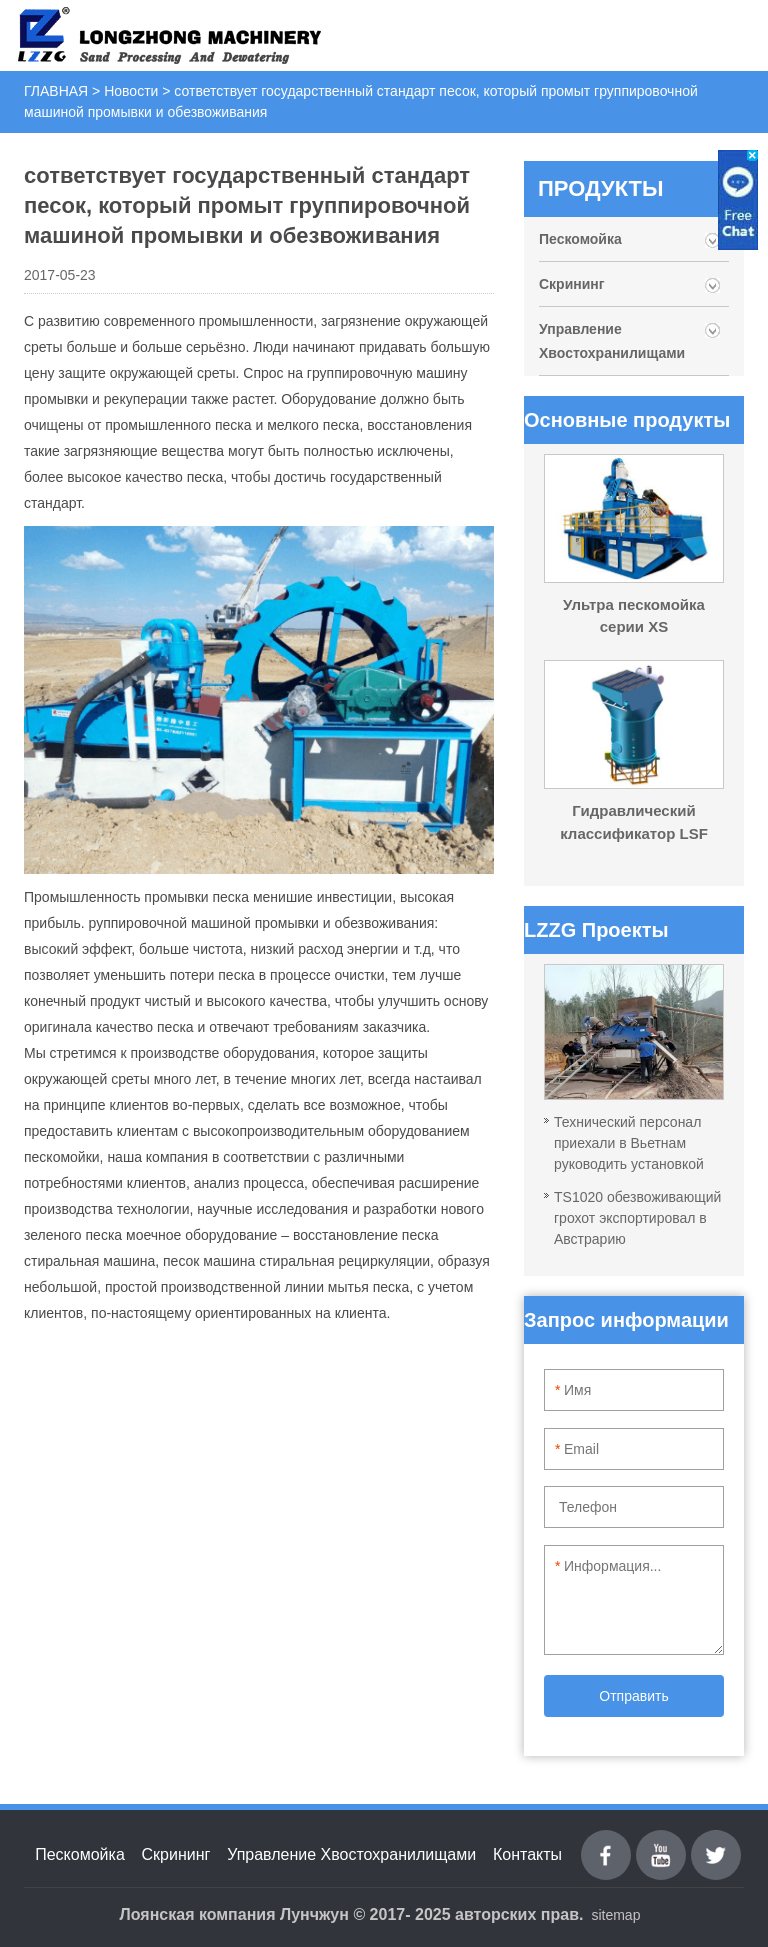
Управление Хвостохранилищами (612, 341)
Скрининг (572, 284)
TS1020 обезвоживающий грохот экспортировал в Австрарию (637, 1218)
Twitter (716, 1841)
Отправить (633, 1696)
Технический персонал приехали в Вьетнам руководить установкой (629, 1143)
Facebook (606, 1841)
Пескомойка (582, 239)
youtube (661, 1841)
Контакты (527, 1854)
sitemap (615, 1915)
